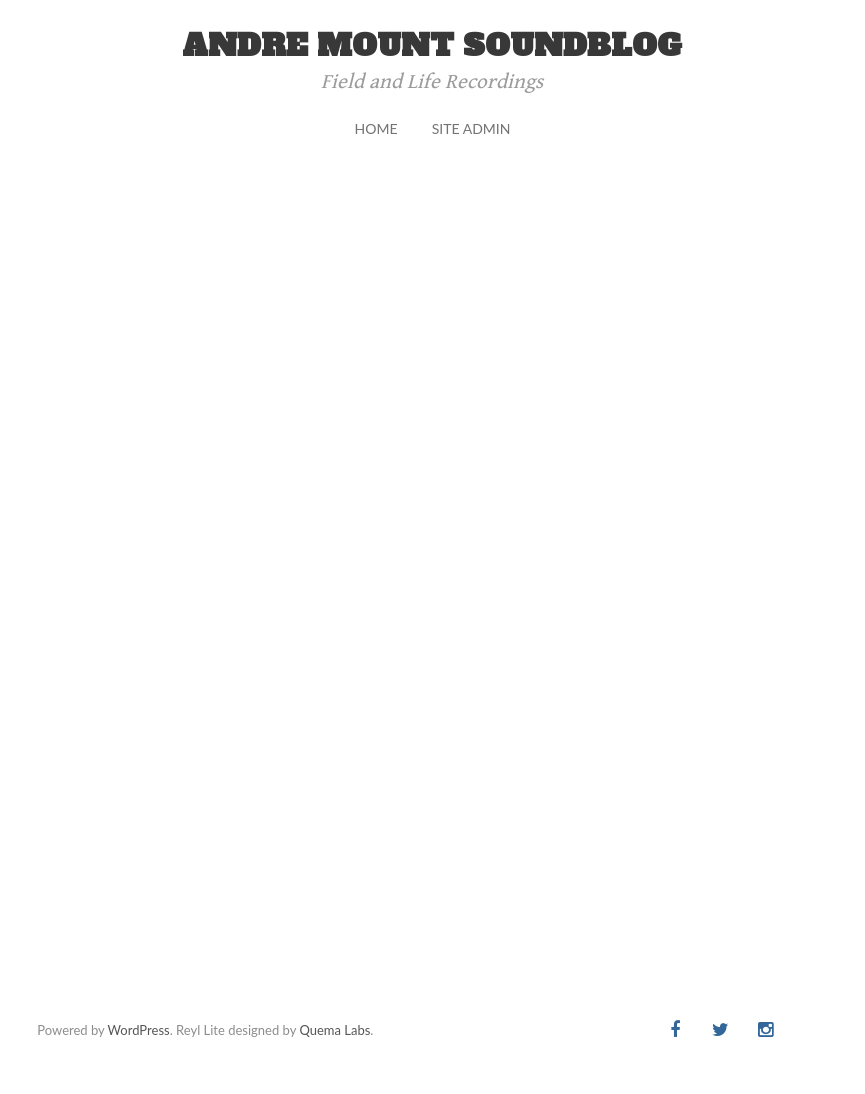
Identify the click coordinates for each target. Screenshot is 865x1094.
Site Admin (471, 128)
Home (376, 128)
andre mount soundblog (432, 45)
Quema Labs (334, 1030)
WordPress (139, 1030)
